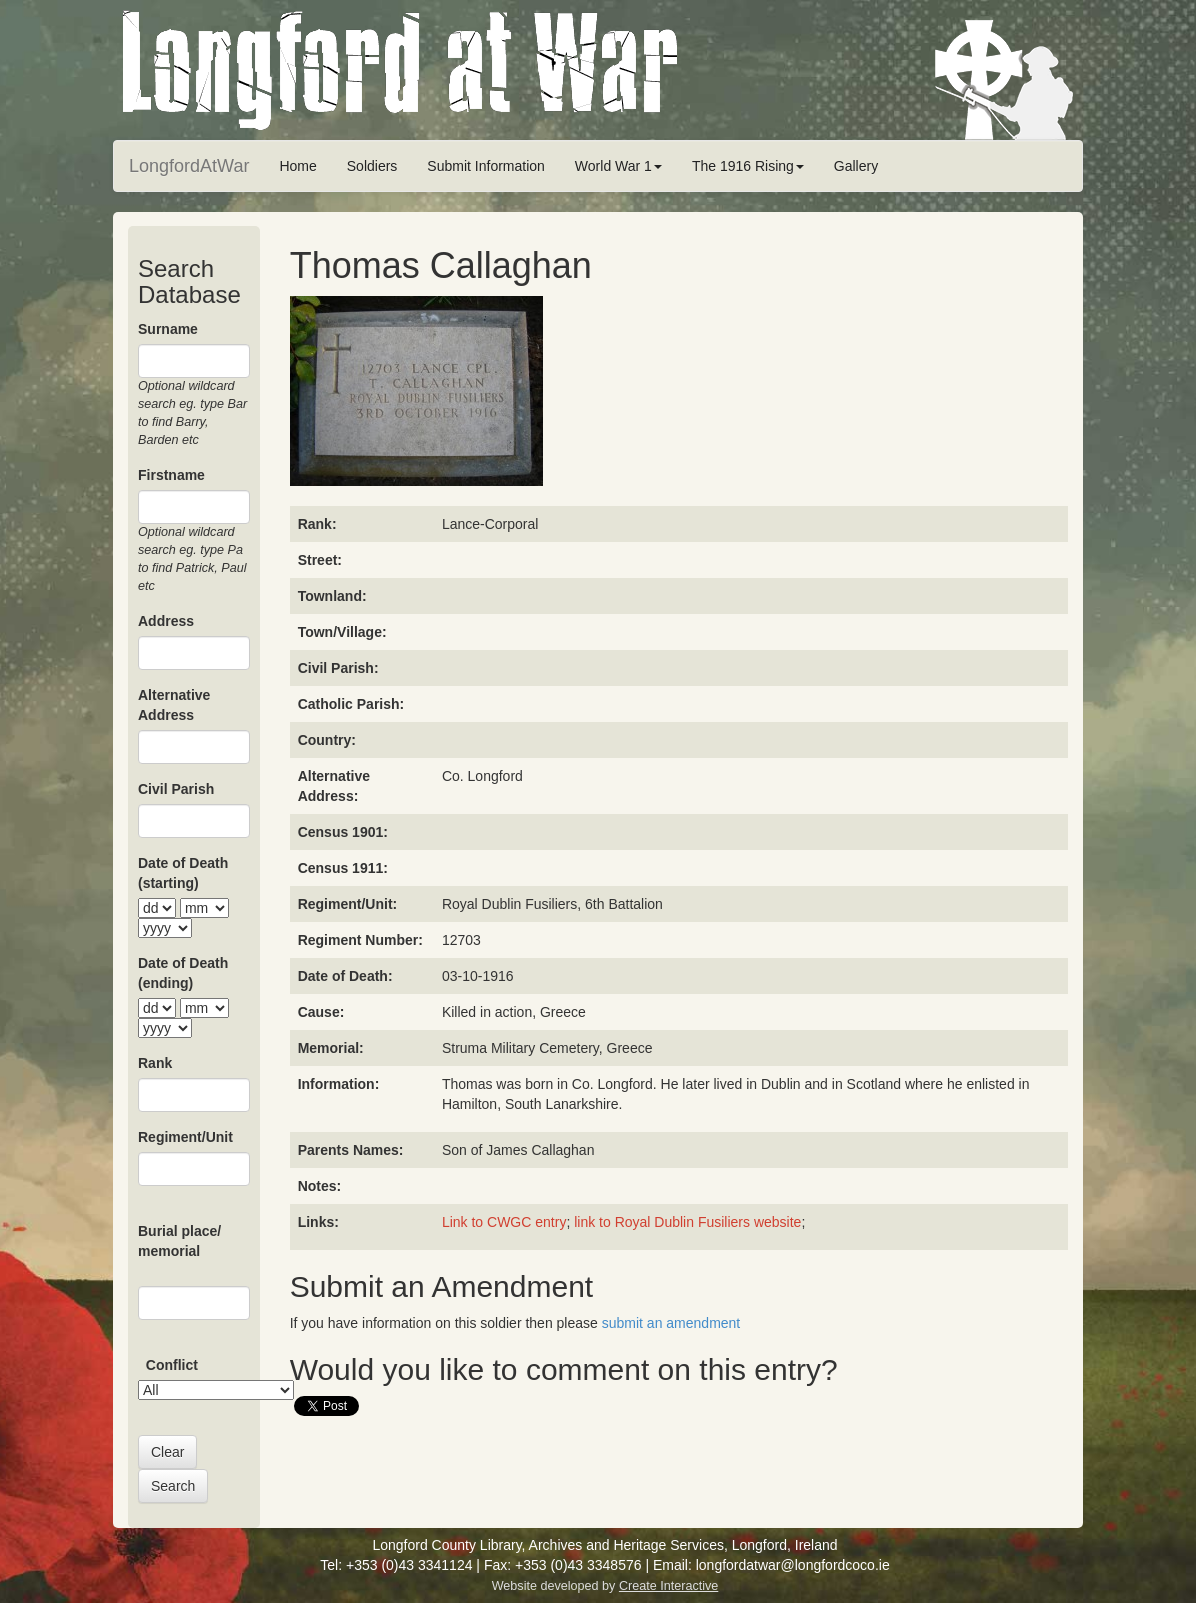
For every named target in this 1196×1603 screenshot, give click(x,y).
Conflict (172, 1365)
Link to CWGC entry (504, 1222)
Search (173, 1486)
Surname (168, 329)
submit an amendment (671, 1323)
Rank (155, 1063)
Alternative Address (174, 705)
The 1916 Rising (748, 166)
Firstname (171, 475)
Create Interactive (668, 1586)
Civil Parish (176, 789)
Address (166, 621)
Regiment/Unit (185, 1137)
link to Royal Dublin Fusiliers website (687, 1222)
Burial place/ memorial (179, 1241)
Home (297, 166)
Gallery (856, 166)
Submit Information (486, 166)
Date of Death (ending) (183, 973)
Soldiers (372, 166)
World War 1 (618, 166)
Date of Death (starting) (183, 873)
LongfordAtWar (189, 166)
